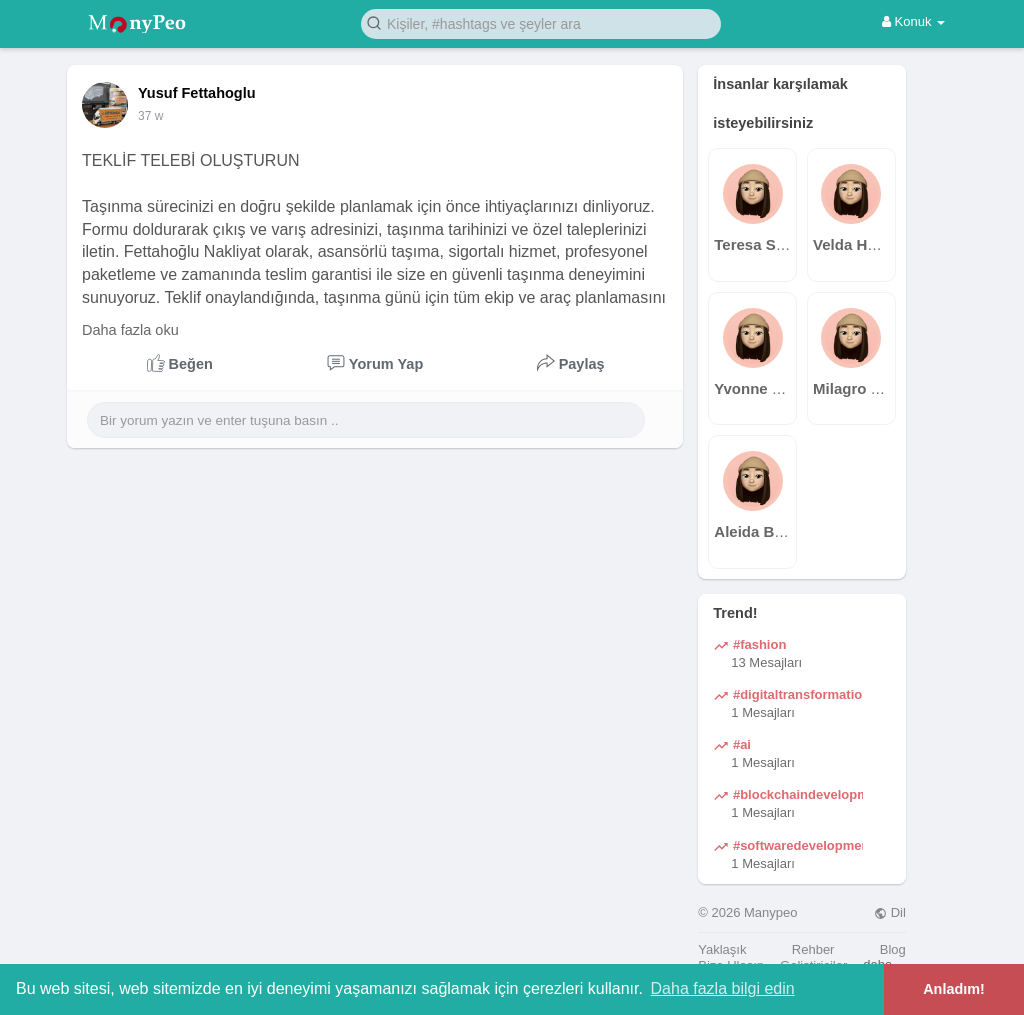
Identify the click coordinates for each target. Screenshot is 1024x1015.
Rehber (813, 949)
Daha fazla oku (130, 330)
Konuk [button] (913, 21)
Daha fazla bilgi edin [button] (723, 988)
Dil (890, 912)
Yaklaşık (722, 949)
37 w (150, 116)
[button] (541, 22)
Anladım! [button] (954, 989)
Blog (893, 949)
